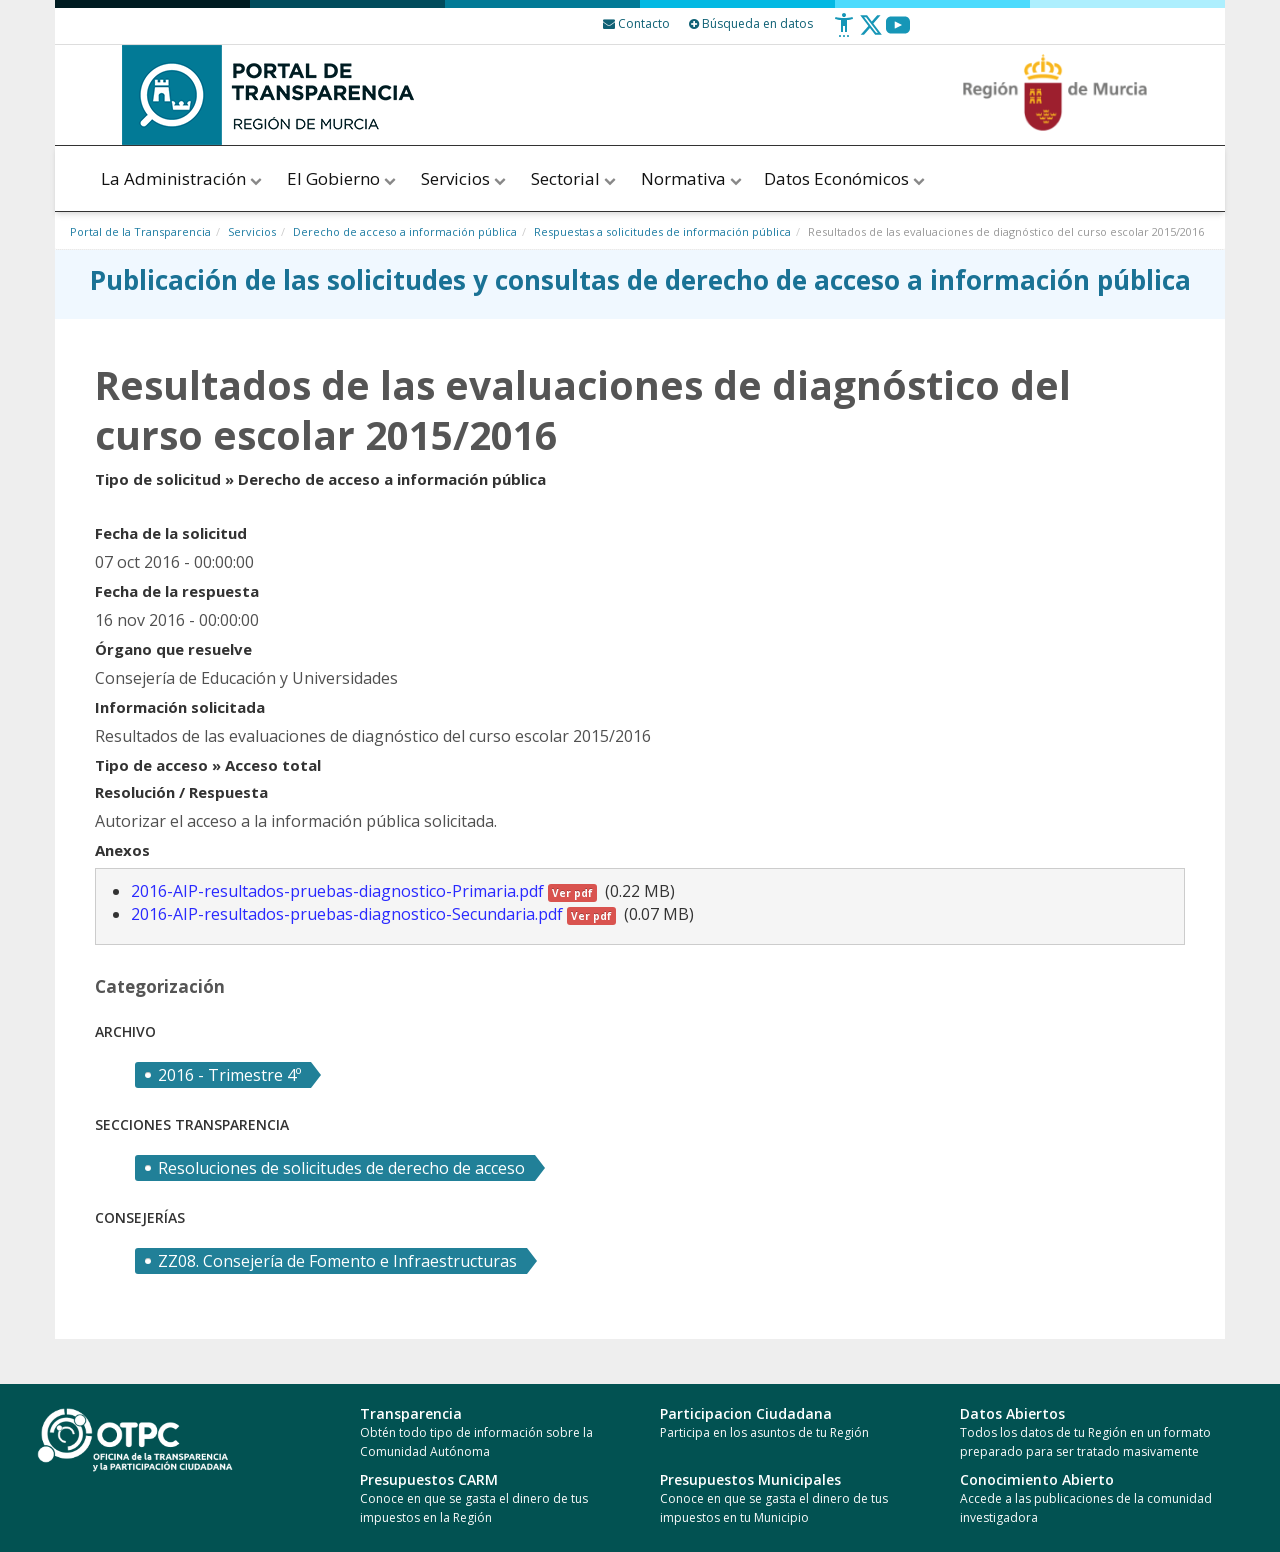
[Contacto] (636, 23)
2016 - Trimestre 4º (229, 1075)
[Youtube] (898, 32)
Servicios (465, 178)
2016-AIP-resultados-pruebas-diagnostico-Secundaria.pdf (373, 914)
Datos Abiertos (1012, 1413)
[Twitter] (871, 32)
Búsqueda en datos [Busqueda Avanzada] (751, 23)
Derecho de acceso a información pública (405, 231)
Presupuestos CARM (429, 1479)
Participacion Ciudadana (746, 1413)
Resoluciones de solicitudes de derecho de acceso (341, 1168)
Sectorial (575, 178)
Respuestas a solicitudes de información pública (662, 231)
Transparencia (411, 1413)
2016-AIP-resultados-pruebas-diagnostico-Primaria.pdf (364, 891)
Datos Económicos (846, 178)
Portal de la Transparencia (140, 231)
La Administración (183, 178)
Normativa (691, 178)
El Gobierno (343, 178)
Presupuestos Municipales (750, 1479)
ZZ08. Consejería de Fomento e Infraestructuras (337, 1261)
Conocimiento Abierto (1037, 1479)
